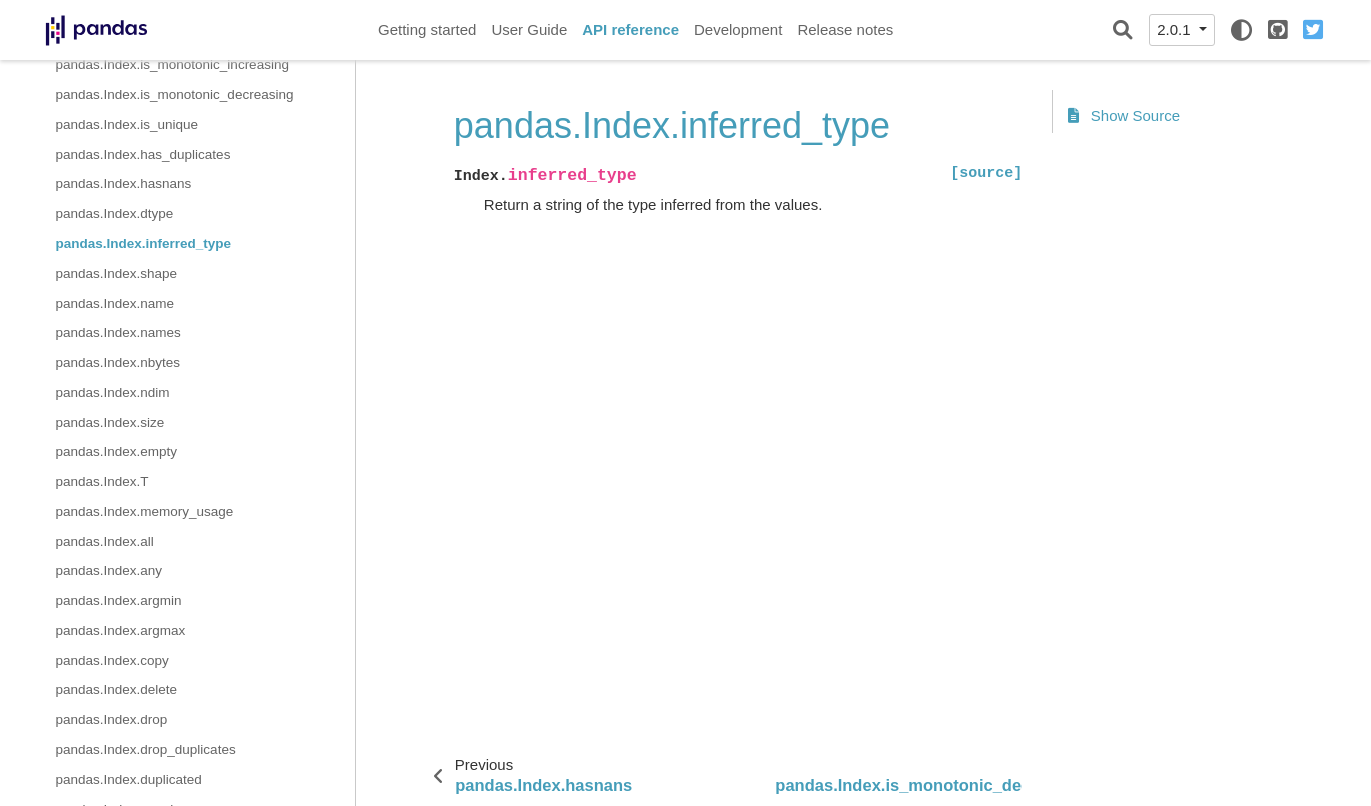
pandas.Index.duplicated (129, 779)
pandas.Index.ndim (113, 392)
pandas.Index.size (110, 422)
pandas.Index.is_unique (127, 124)
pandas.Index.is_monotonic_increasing (172, 64)
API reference (630, 29)
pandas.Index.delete (117, 689)
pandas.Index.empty (117, 451)
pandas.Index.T (102, 481)
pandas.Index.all (105, 541)
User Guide (529, 29)
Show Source (1124, 115)
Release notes (845, 29)
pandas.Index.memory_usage (145, 511)
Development (738, 29)
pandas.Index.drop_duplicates (146, 749)
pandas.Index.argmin (119, 600)
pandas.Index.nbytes (118, 362)
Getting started (427, 29)
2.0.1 (1176, 29)
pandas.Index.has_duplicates (143, 154)
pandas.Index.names (118, 332)
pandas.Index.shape (117, 273)
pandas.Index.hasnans (124, 183)
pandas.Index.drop (112, 719)
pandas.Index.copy (112, 660)
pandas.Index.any (109, 570)
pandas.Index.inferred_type (144, 243)
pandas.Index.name (115, 303)
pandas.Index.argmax (121, 630)
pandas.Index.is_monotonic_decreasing (175, 94)
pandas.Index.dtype (115, 213)
